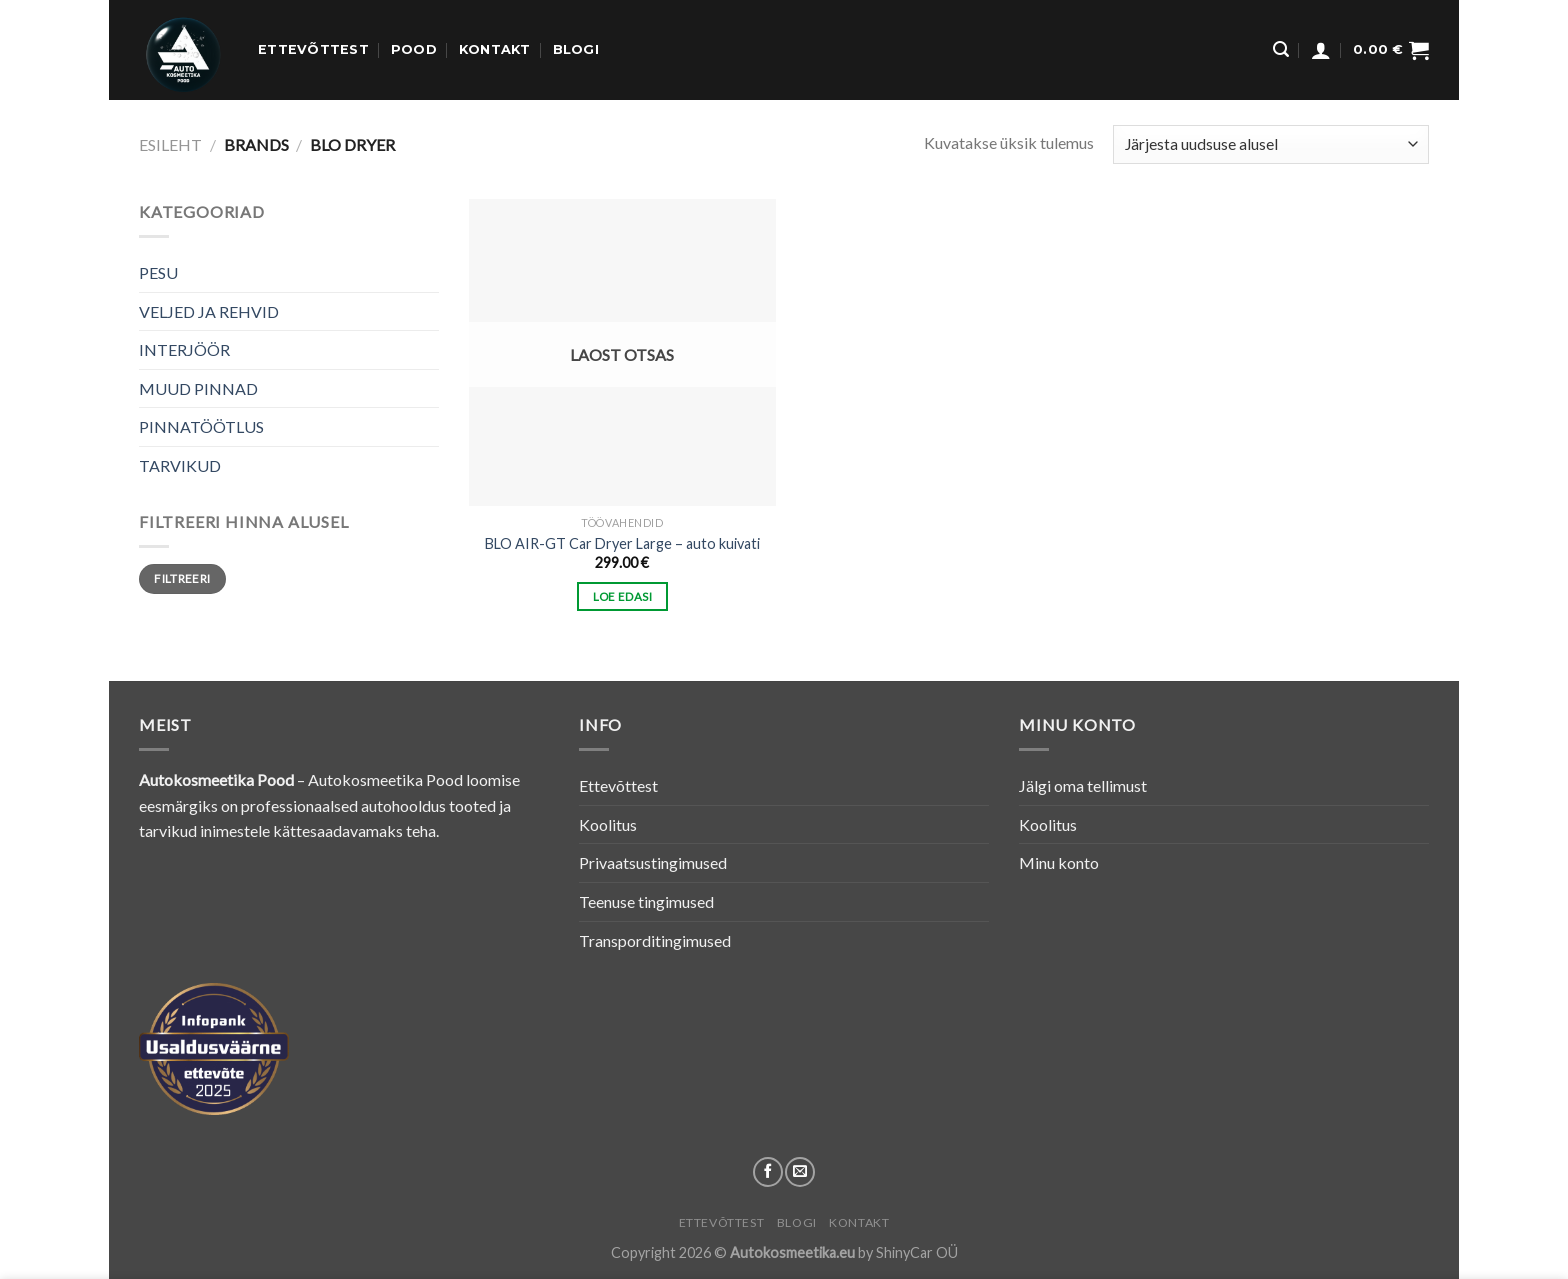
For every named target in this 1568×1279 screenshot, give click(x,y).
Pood (414, 49)
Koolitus (608, 824)
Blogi (576, 49)
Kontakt (495, 49)
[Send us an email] (800, 1172)
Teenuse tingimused (646, 901)
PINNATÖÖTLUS (201, 426)
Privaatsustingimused (653, 862)
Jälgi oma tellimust (1083, 785)
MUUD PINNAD (198, 388)
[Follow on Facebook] (768, 1172)
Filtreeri (182, 578)
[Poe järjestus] (1271, 144)
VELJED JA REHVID (209, 311)
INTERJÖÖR (184, 349)
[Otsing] (1281, 49)
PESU (158, 272)
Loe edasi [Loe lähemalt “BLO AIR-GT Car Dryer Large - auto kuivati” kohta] (622, 596)
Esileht (170, 144)
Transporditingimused (655, 940)
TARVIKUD (180, 465)
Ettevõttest (313, 49)
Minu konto (1059, 862)
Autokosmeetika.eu (792, 1252)
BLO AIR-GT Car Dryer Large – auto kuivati (622, 543)
